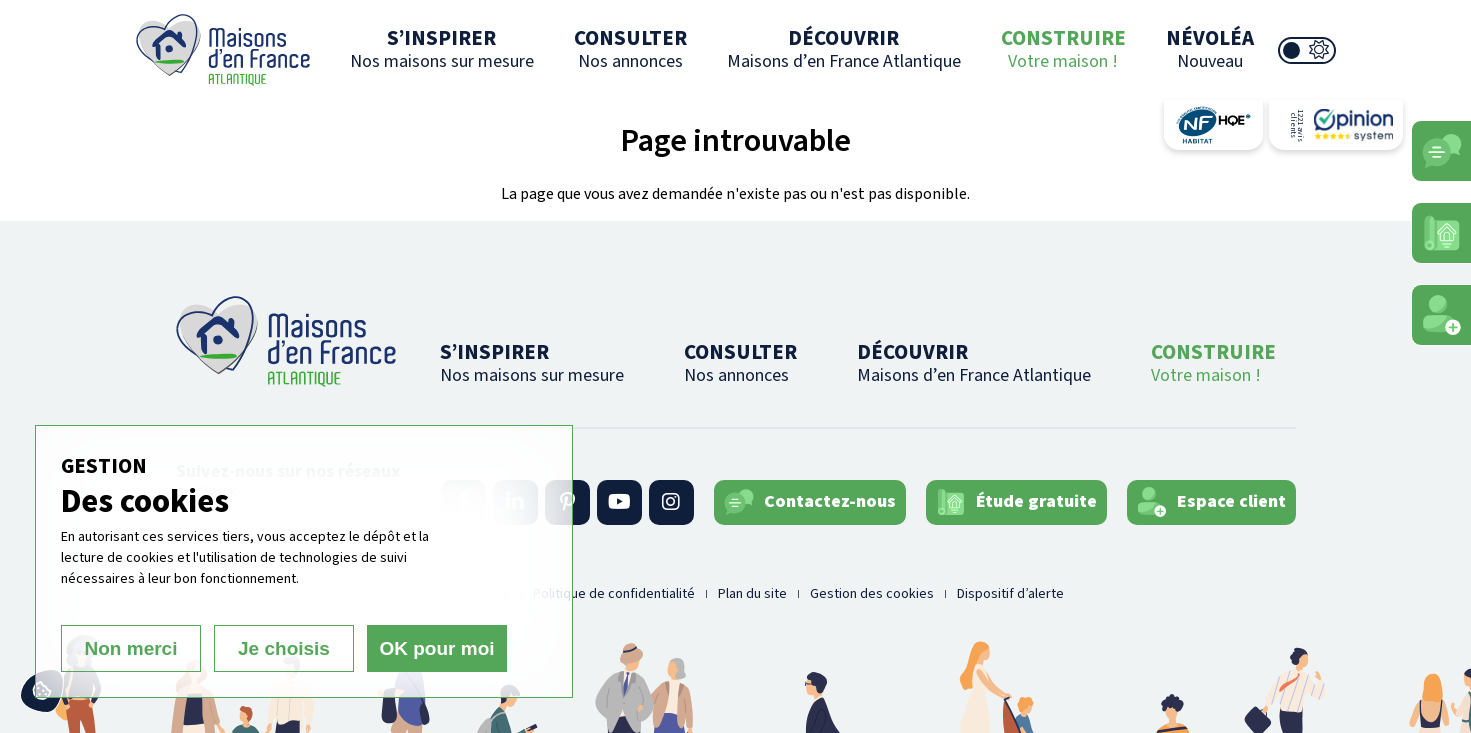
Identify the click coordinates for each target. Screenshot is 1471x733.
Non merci (131, 648)
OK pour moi (436, 648)
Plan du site (752, 594)
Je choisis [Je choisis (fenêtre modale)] (284, 648)
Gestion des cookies (872, 594)
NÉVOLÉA (1210, 48)
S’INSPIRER (442, 48)
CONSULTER (630, 48)
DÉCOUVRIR (844, 48)
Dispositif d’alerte (1010, 594)
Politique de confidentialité (614, 594)
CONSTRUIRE (1063, 48)
